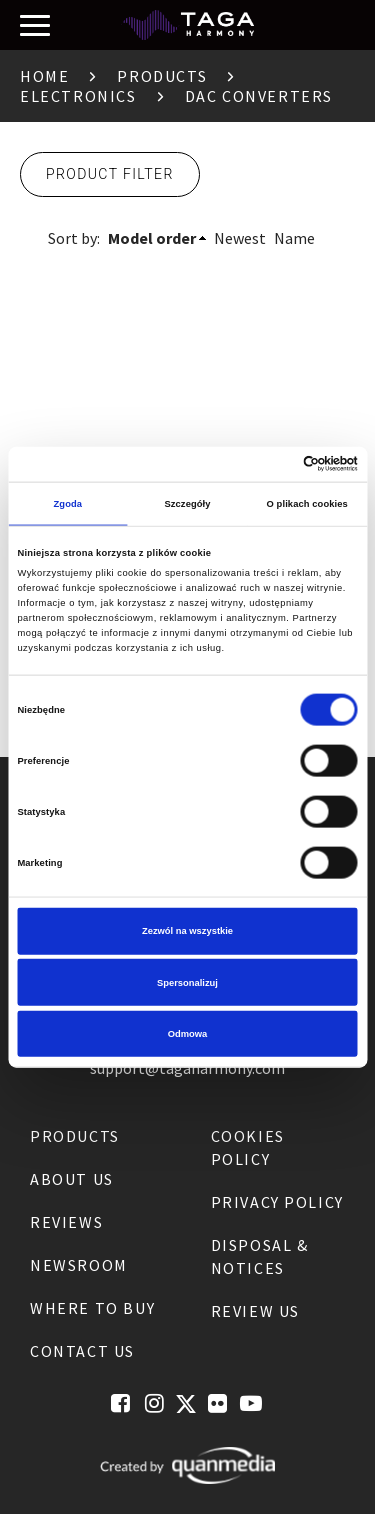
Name (294, 238)
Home (44, 76)
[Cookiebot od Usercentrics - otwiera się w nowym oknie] (271, 464)
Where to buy (92, 1308)
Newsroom (79, 1265)
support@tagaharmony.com (187, 1068)
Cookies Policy (248, 1147)
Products (162, 76)
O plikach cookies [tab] (307, 504)
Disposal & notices (260, 1256)
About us (72, 1179)
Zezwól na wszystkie (187, 931)
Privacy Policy (277, 1202)
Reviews (66, 1222)
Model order (152, 238)
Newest (240, 238)
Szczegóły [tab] (187, 504)
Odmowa (188, 1034)
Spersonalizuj (187, 982)
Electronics (78, 96)
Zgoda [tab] (68, 504)
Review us (255, 1311)
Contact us (82, 1351)
